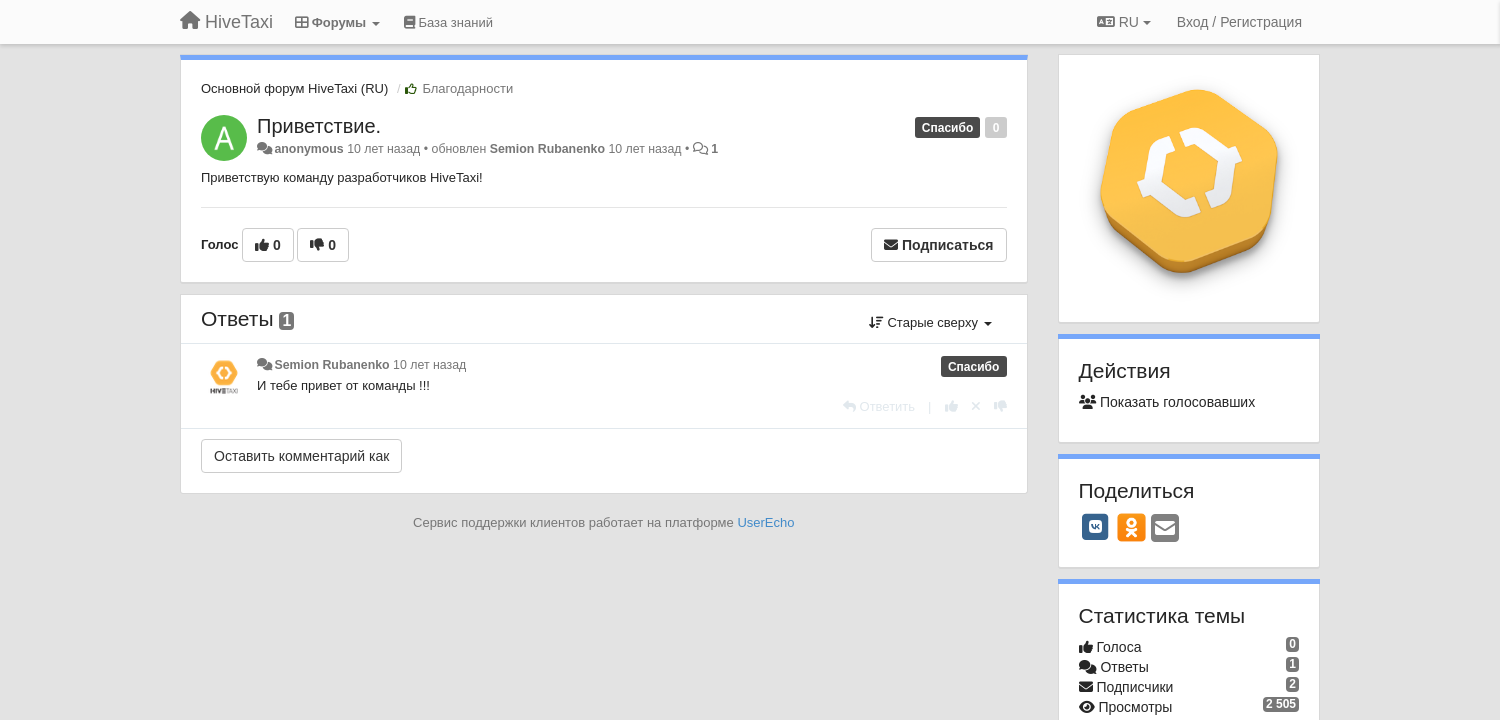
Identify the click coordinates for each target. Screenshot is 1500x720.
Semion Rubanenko (547, 149)
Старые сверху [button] (930, 322)
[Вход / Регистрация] (1239, 22)
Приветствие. (319, 126)
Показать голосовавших (1167, 402)
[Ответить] (879, 406)
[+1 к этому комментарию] (951, 406)
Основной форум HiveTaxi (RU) (294, 88)
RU (1124, 22)
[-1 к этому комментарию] (1000, 406)
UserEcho (765, 522)
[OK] (1131, 527)
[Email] (1165, 529)
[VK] (1096, 527)
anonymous (308, 149)
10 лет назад (429, 365)
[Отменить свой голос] (976, 406)
